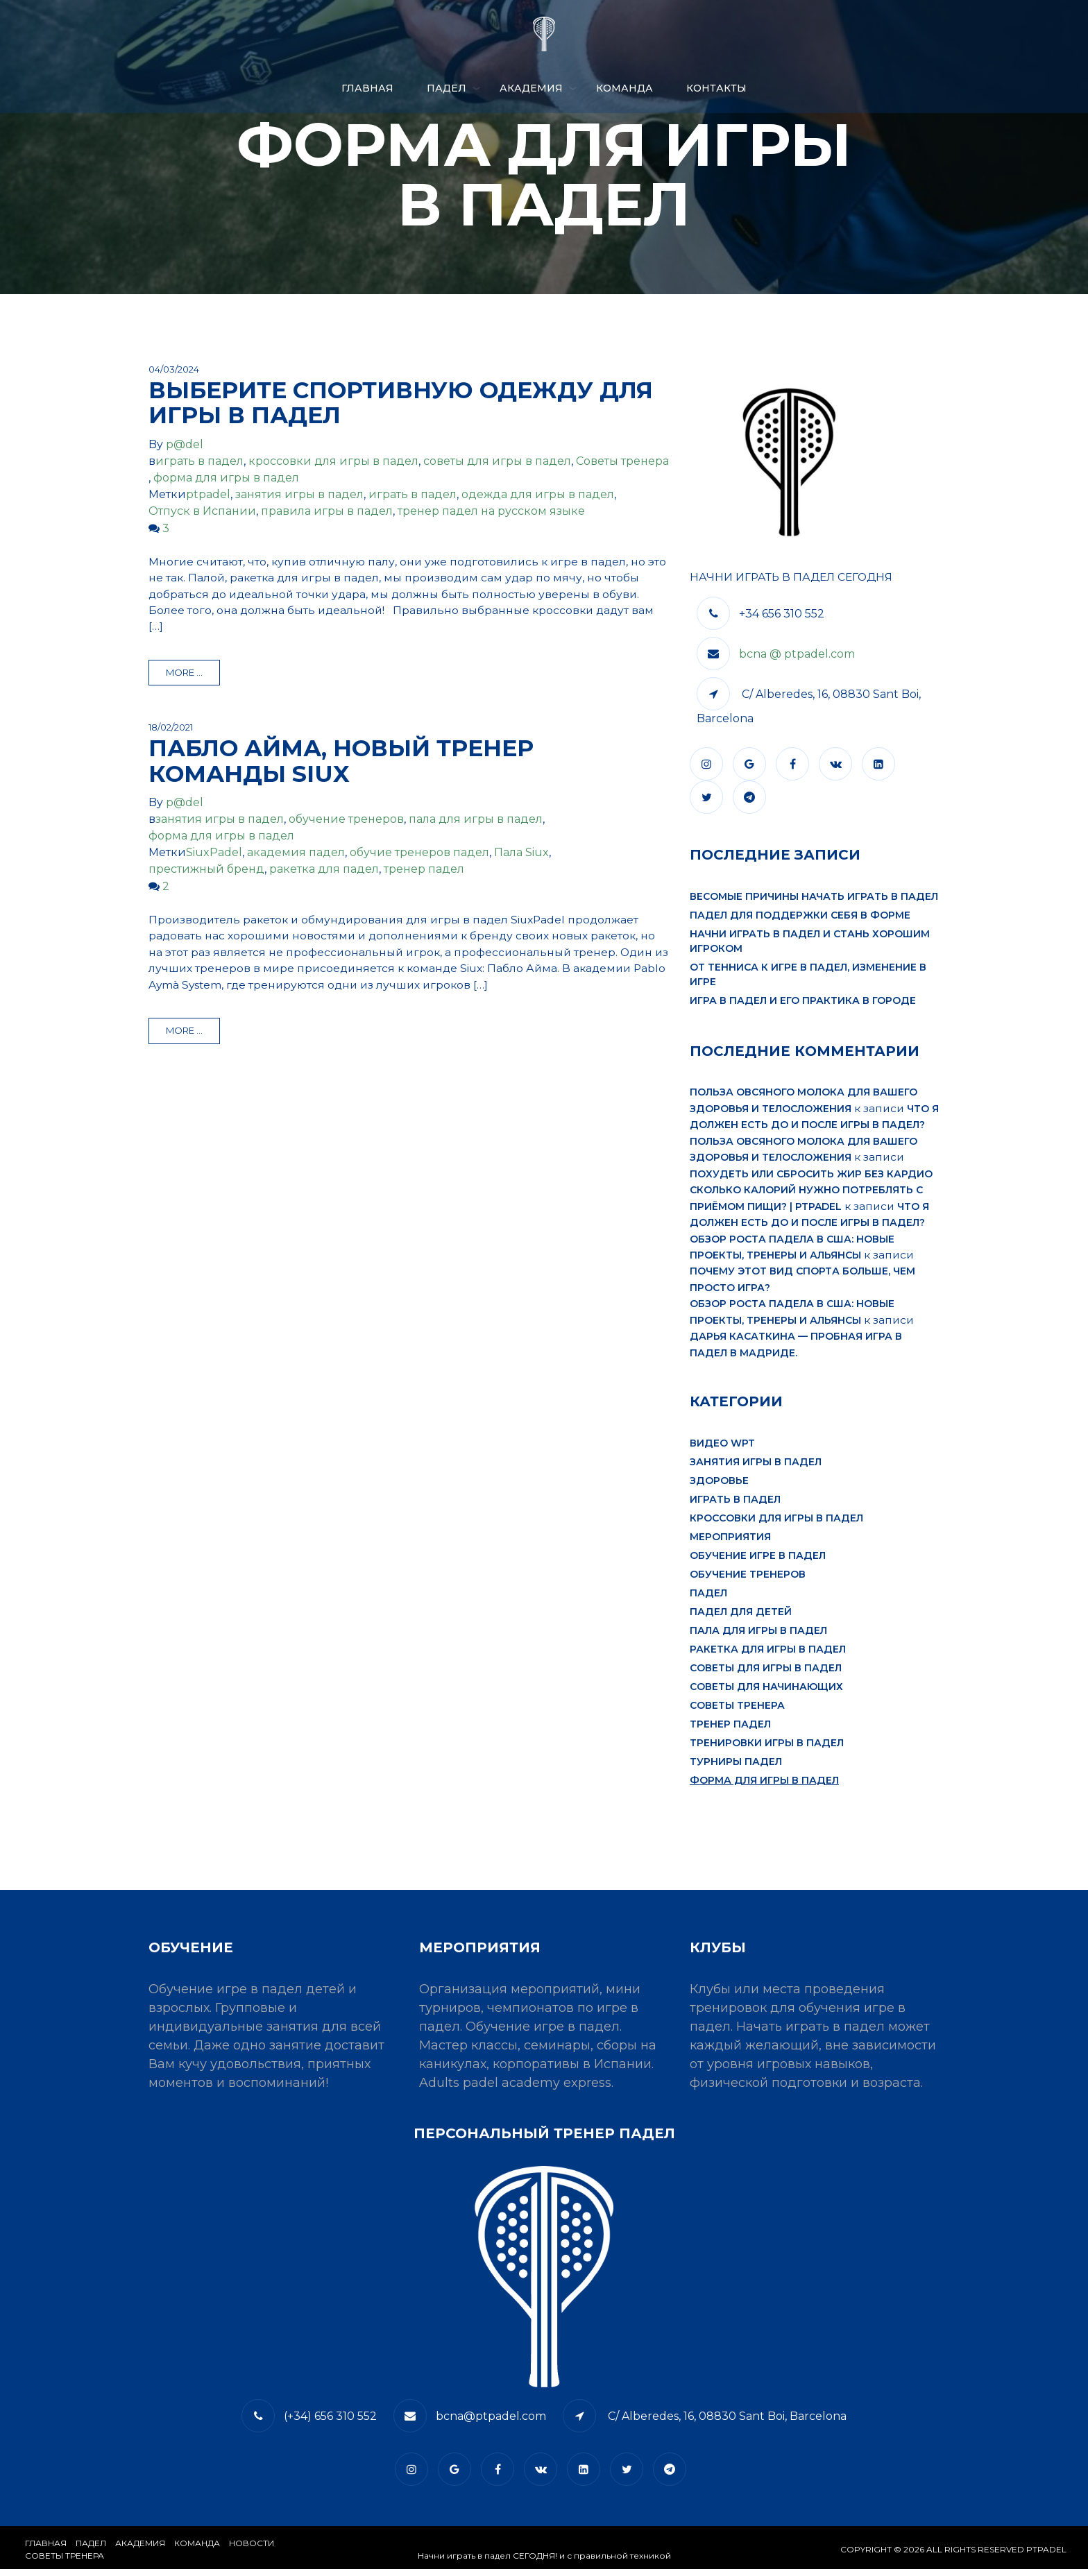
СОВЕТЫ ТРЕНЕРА (64, 2562)
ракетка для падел (324, 871)
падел (708, 1600)
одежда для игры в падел (537, 494)
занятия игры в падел (299, 494)
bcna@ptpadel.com (491, 2423)
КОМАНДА (624, 88)
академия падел (296, 854)
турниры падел (736, 1768)
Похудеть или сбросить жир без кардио (811, 1176)
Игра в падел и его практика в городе (803, 1001)
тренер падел (424, 871)
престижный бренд (206, 871)
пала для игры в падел (476, 821)
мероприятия (730, 1543)
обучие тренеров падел (419, 854)
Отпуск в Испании (202, 511)
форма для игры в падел (226, 477)
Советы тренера (622, 461)
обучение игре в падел (758, 1562)
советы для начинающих (766, 1693)
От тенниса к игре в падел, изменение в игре (808, 975)
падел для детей (741, 1618)
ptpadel (208, 494)
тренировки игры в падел (767, 1749)
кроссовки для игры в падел (333, 461)
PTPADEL (1046, 2556)
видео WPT (722, 1450)
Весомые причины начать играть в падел (814, 897)
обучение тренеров (346, 821)
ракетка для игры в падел (768, 1656)
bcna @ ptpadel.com (797, 654)
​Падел (91, 2550)
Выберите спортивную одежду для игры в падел (400, 402)
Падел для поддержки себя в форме (800, 916)
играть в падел (199, 461)
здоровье (719, 1487)
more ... (184, 674)
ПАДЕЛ (446, 88)
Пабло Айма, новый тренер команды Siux (341, 762)
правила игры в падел (327, 511)
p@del (184, 444)
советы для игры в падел (497, 461)
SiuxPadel (214, 854)
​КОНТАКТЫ (716, 88)
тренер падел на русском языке (491, 511)
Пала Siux (521, 854)
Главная (367, 88)
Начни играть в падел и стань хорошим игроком (810, 941)
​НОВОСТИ (251, 2550)
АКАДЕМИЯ (531, 88)
